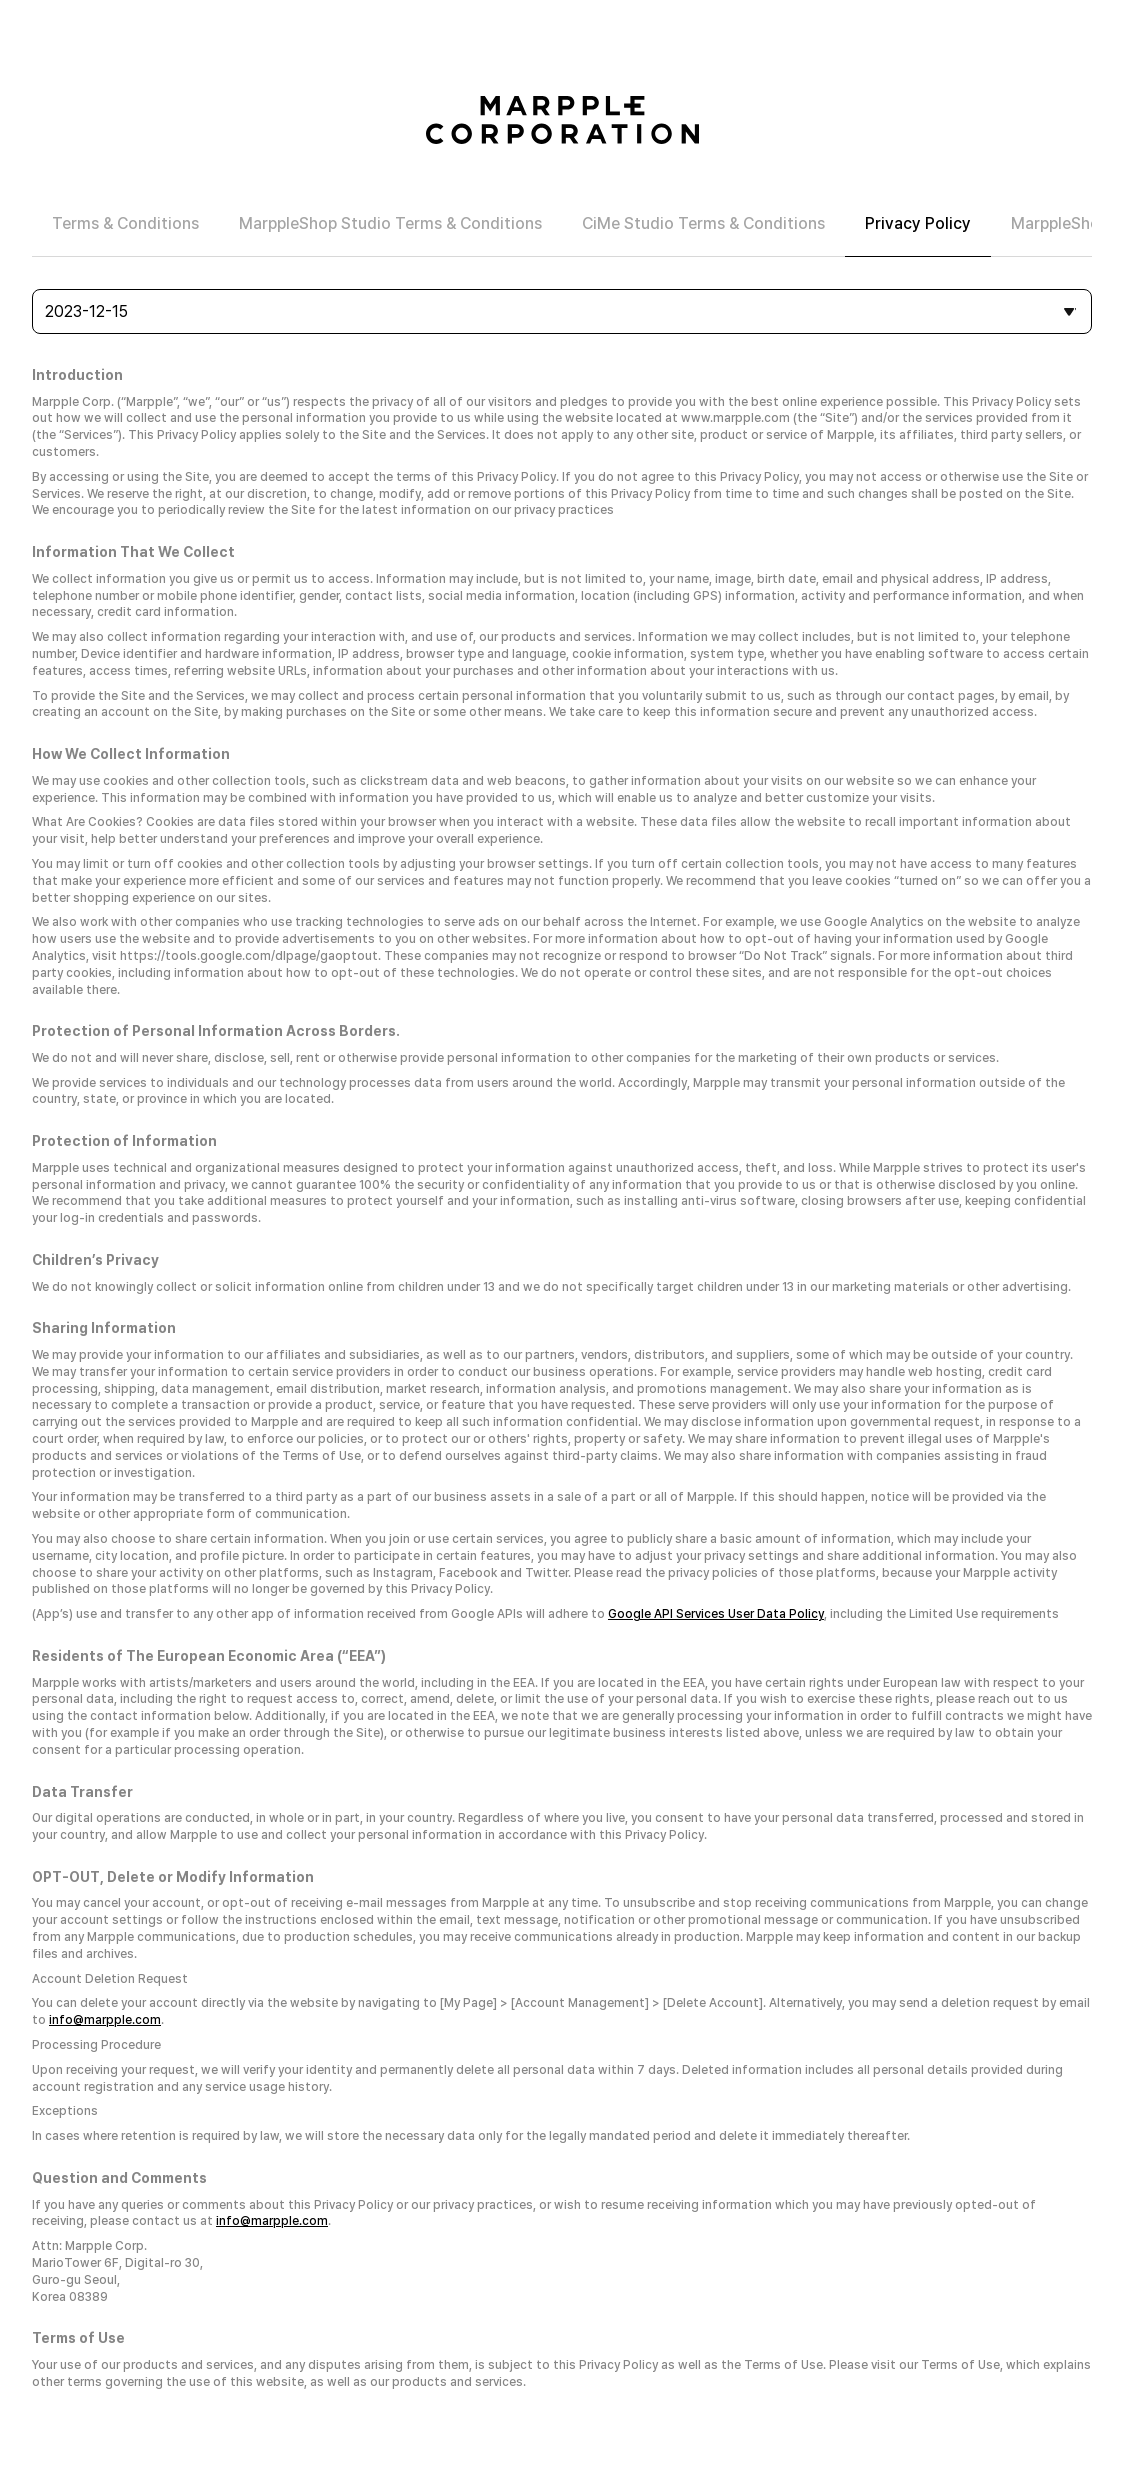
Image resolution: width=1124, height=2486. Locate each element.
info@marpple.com (105, 2020)
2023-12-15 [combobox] (86, 311)
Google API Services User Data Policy (716, 1614)
